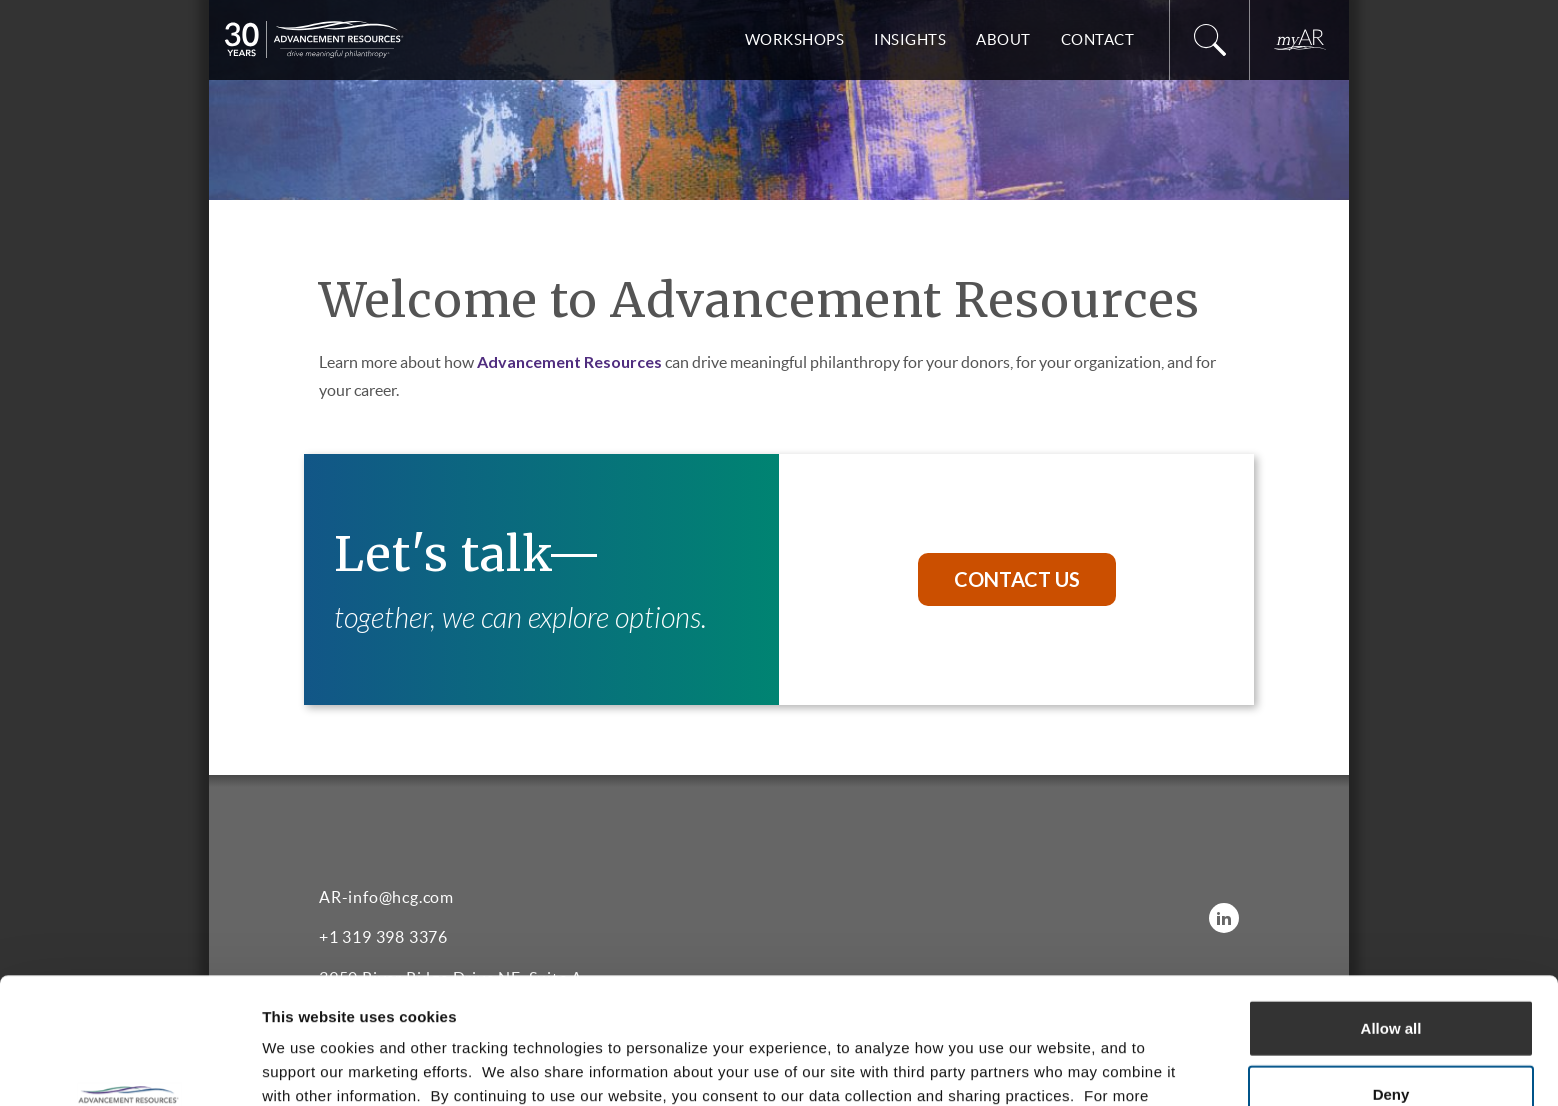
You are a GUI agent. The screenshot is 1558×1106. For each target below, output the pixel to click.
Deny (1391, 975)
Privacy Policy (515, 1001)
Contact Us (1017, 579)
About (1003, 39)
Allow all (1391, 909)
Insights (910, 39)
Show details (1049, 1066)
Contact (1098, 39)
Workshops (795, 39)
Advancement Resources (569, 361)
